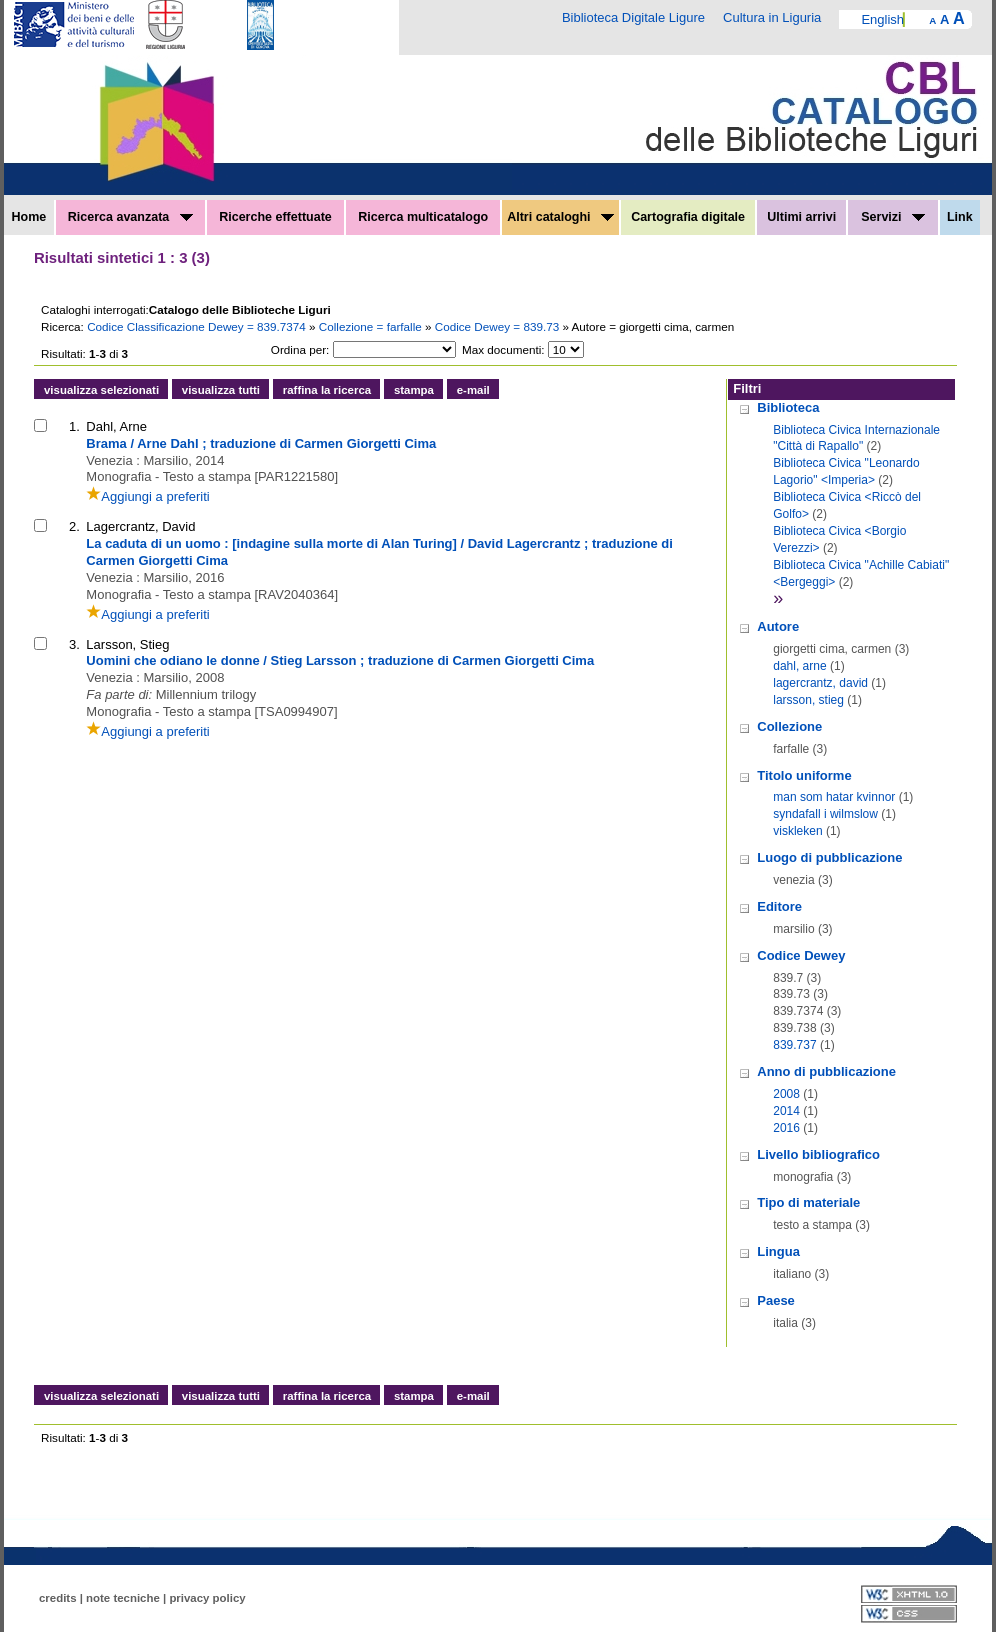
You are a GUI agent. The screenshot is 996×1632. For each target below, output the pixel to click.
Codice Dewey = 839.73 (499, 326)
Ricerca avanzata (130, 217)
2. (74, 526)
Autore (778, 626)
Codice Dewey (801, 955)
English (882, 19)
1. (74, 426)
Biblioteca (788, 407)
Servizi (893, 217)
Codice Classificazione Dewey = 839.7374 (198, 326)
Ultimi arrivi (801, 217)
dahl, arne (799, 666)
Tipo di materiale (808, 1202)
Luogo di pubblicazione (829, 857)
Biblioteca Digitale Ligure (633, 17)
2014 (786, 1111)
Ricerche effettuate (275, 217)
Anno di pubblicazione (826, 1071)
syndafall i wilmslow (825, 814)
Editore (779, 906)
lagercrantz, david (820, 683)
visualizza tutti (221, 390)
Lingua (778, 1251)
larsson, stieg (808, 700)
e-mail (473, 390)
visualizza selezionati (101, 390)
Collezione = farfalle (372, 326)
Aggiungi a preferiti (147, 496)
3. (74, 644)
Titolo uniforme (804, 775)
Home (29, 217)
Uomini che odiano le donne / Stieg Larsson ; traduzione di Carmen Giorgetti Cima (340, 660)
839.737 (794, 1045)
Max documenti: (503, 349)
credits (58, 1598)
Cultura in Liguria (772, 17)
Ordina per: (300, 349)
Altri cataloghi (560, 217)
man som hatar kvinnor (834, 797)
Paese (776, 1300)
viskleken (797, 831)
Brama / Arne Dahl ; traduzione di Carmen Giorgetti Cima (261, 443)
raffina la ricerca (327, 390)
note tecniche (123, 1598)
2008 (786, 1094)
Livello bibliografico (818, 1154)
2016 (786, 1128)
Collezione (789, 726)
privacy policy (207, 1598)
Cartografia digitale (688, 217)
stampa (414, 390)
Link (960, 217)
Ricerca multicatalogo (423, 217)
